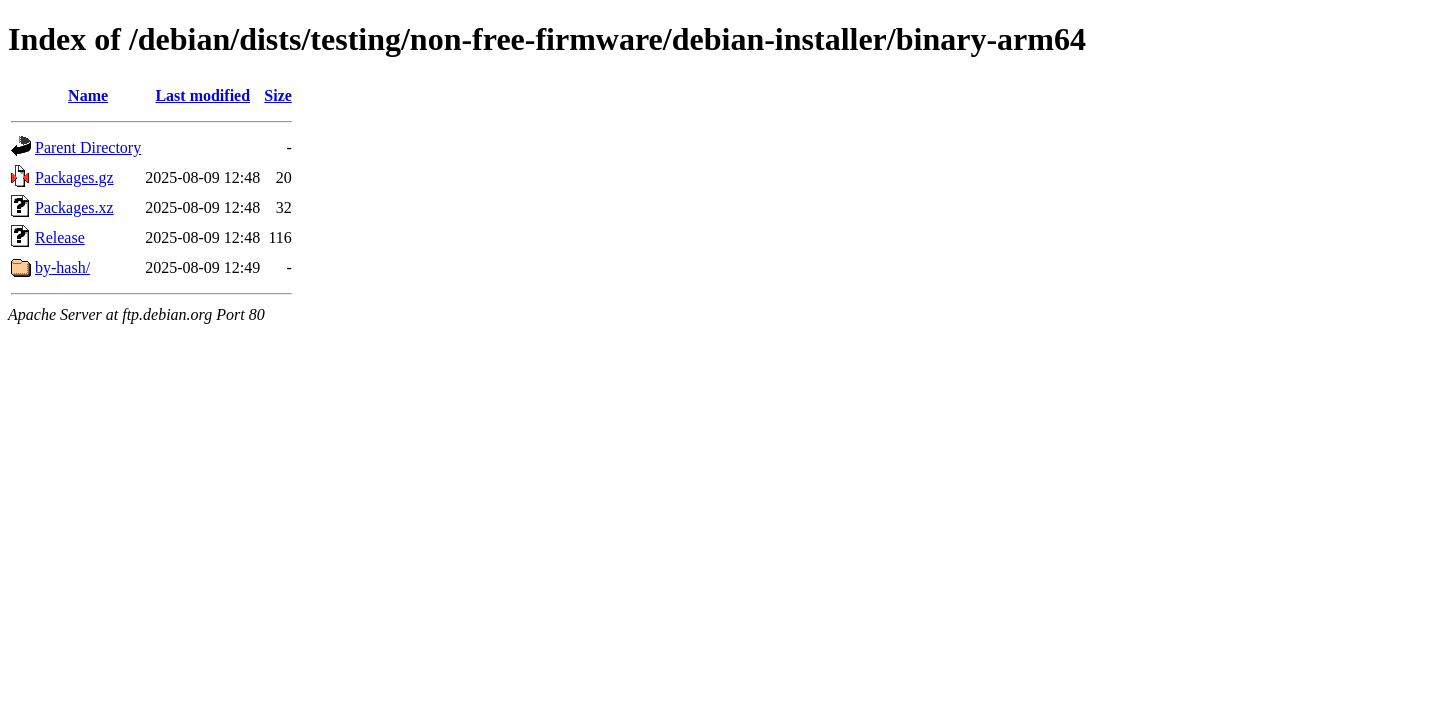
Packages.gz (74, 177)
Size (278, 95)
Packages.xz (74, 207)
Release (60, 237)
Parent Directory (88, 147)
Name (88, 95)
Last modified (202, 95)
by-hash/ (62, 267)
